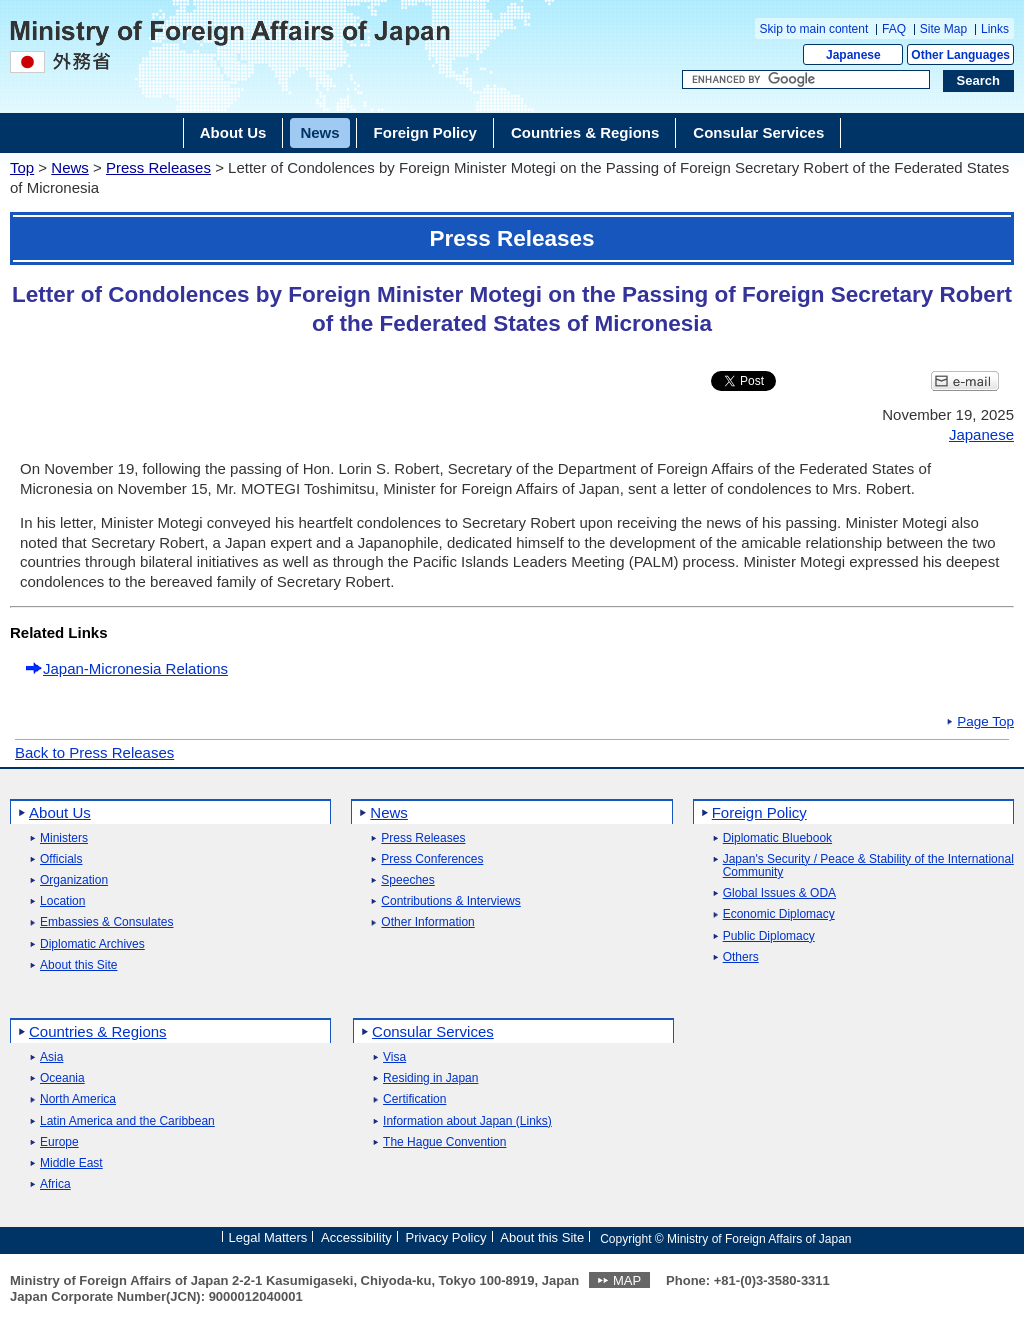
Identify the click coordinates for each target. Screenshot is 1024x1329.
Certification (414, 1099)
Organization (74, 880)
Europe (59, 1142)
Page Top (985, 722)
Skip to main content (814, 29)
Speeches (407, 880)
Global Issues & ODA (779, 893)
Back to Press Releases (94, 752)
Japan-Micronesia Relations (135, 668)
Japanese (853, 55)
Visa (394, 1057)
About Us (60, 812)
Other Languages (960, 55)
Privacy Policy (446, 1237)
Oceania (62, 1078)
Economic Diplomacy (779, 914)
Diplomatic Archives (92, 944)
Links (995, 29)
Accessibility (356, 1237)
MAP (627, 1280)
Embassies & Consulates (106, 922)
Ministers (64, 838)
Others (741, 957)
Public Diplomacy (769, 936)
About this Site (78, 965)
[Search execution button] (979, 81)
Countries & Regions (98, 1031)
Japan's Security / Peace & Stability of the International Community (868, 866)
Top (22, 167)
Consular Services (433, 1031)
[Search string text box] (806, 80)
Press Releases (158, 167)
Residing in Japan (430, 1078)
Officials (61, 859)
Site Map (943, 29)
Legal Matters (267, 1237)
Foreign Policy (759, 812)
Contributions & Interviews (450, 901)
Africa (55, 1184)
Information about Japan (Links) (467, 1121)
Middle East (71, 1163)
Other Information (427, 922)
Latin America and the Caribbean (127, 1121)
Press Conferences (432, 859)
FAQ (894, 29)
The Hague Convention (444, 1142)
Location (62, 901)
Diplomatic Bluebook (777, 838)
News (70, 167)
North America (78, 1099)
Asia (51, 1057)
